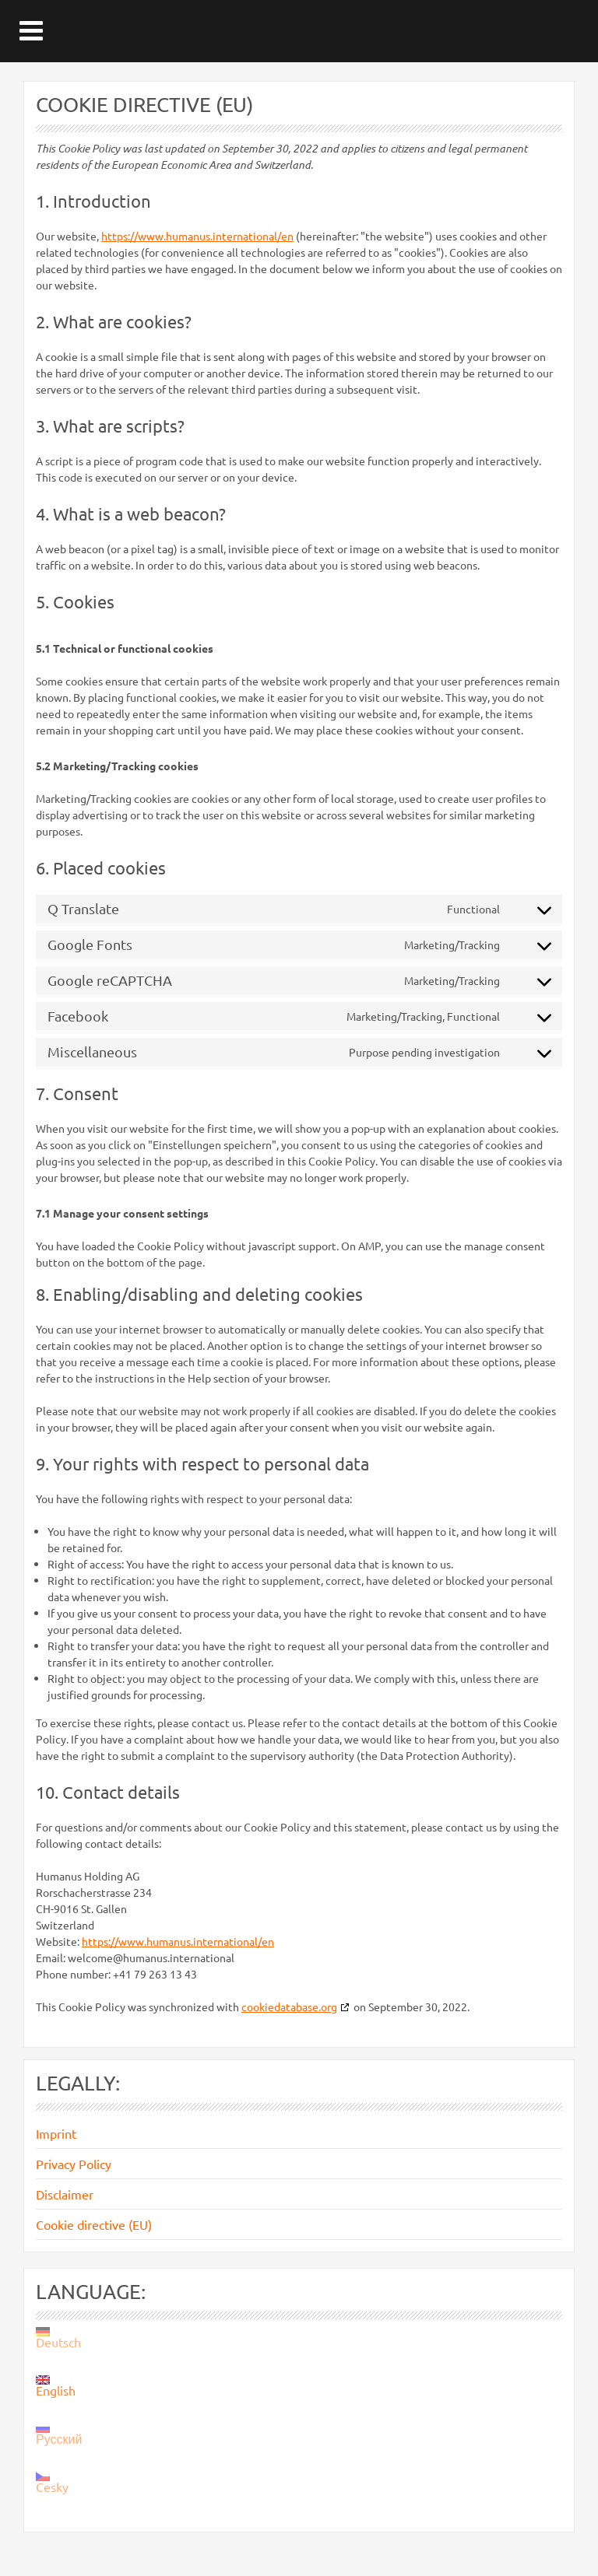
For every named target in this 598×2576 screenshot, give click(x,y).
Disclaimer (64, 2194)
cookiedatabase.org (289, 2006)
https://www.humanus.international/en (197, 236)
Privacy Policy (73, 2163)
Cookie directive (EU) (94, 2224)
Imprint (56, 2133)
